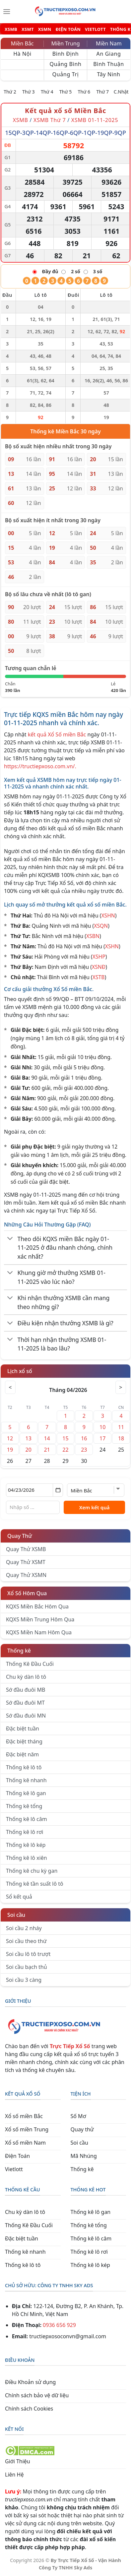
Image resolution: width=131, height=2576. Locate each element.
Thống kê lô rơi (24, 1832)
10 (102, 1427)
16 (84, 1438)
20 (29, 1449)
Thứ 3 (28, 92)
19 (10, 1449)
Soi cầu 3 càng (23, 1979)
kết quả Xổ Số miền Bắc (57, 734)
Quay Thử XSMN (26, 1575)
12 (10, 1438)
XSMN (44, 29)
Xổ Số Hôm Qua (27, 1593)
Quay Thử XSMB (26, 1549)
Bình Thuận (108, 64)
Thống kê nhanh (26, 1780)
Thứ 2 (10, 92)
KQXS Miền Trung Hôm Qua (40, 1619)
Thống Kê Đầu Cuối (30, 1663)
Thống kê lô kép (25, 1845)
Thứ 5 (65, 92)
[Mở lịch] (58, 1490)
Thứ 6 (84, 92)
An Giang (109, 53)
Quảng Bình (66, 64)
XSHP (99, 956)
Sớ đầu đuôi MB (25, 1689)
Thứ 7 (102, 92)
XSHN (108, 915)
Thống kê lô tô (24, 1767)
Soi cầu (16, 1914)
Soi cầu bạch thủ (26, 1967)
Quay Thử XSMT (25, 1562)
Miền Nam (109, 43)
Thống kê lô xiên (26, 1857)
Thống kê (19, 1650)
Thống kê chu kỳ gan (31, 1870)
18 (121, 1438)
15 (65, 1438)
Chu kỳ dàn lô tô (26, 1676)
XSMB (11, 29)
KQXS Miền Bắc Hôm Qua (37, 1606)
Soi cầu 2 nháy (24, 1928)
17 (102, 1438)
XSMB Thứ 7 (49, 120)
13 (29, 1438)
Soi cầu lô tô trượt (28, 1954)
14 (47, 1438)
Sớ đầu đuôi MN (26, 1715)
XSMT (28, 29)
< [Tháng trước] (10, 1387)
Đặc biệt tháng (24, 1741)
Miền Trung (65, 43)
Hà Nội (22, 53)
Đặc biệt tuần (22, 1728)
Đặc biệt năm (22, 1754)
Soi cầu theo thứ (26, 1941)
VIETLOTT (95, 29)
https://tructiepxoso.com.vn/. (40, 766)
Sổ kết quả (19, 1896)
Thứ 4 (47, 92)
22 (65, 1449)
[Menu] (7, 11)
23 (84, 1449)
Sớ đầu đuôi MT (25, 1702)
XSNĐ (98, 967)
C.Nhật (121, 92)
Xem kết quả (94, 1507)
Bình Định (65, 53)
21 (47, 1449)
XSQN (101, 925)
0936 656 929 (59, 2325)
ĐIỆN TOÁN (68, 29)
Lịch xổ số (19, 1371)
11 (121, 1427)
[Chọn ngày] (34, 1490)
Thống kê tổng (24, 1806)
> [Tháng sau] (120, 1387)
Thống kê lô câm (26, 1819)
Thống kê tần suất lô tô (34, 1883)
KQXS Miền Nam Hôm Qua (39, 1632)
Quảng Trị (65, 74)
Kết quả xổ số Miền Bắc (65, 110)
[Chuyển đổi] (10, 1239)
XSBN (92, 936)
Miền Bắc (22, 43)
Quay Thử (19, 1535)
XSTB (99, 977)
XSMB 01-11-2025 (94, 120)
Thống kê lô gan (26, 1793)
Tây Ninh (108, 74)
